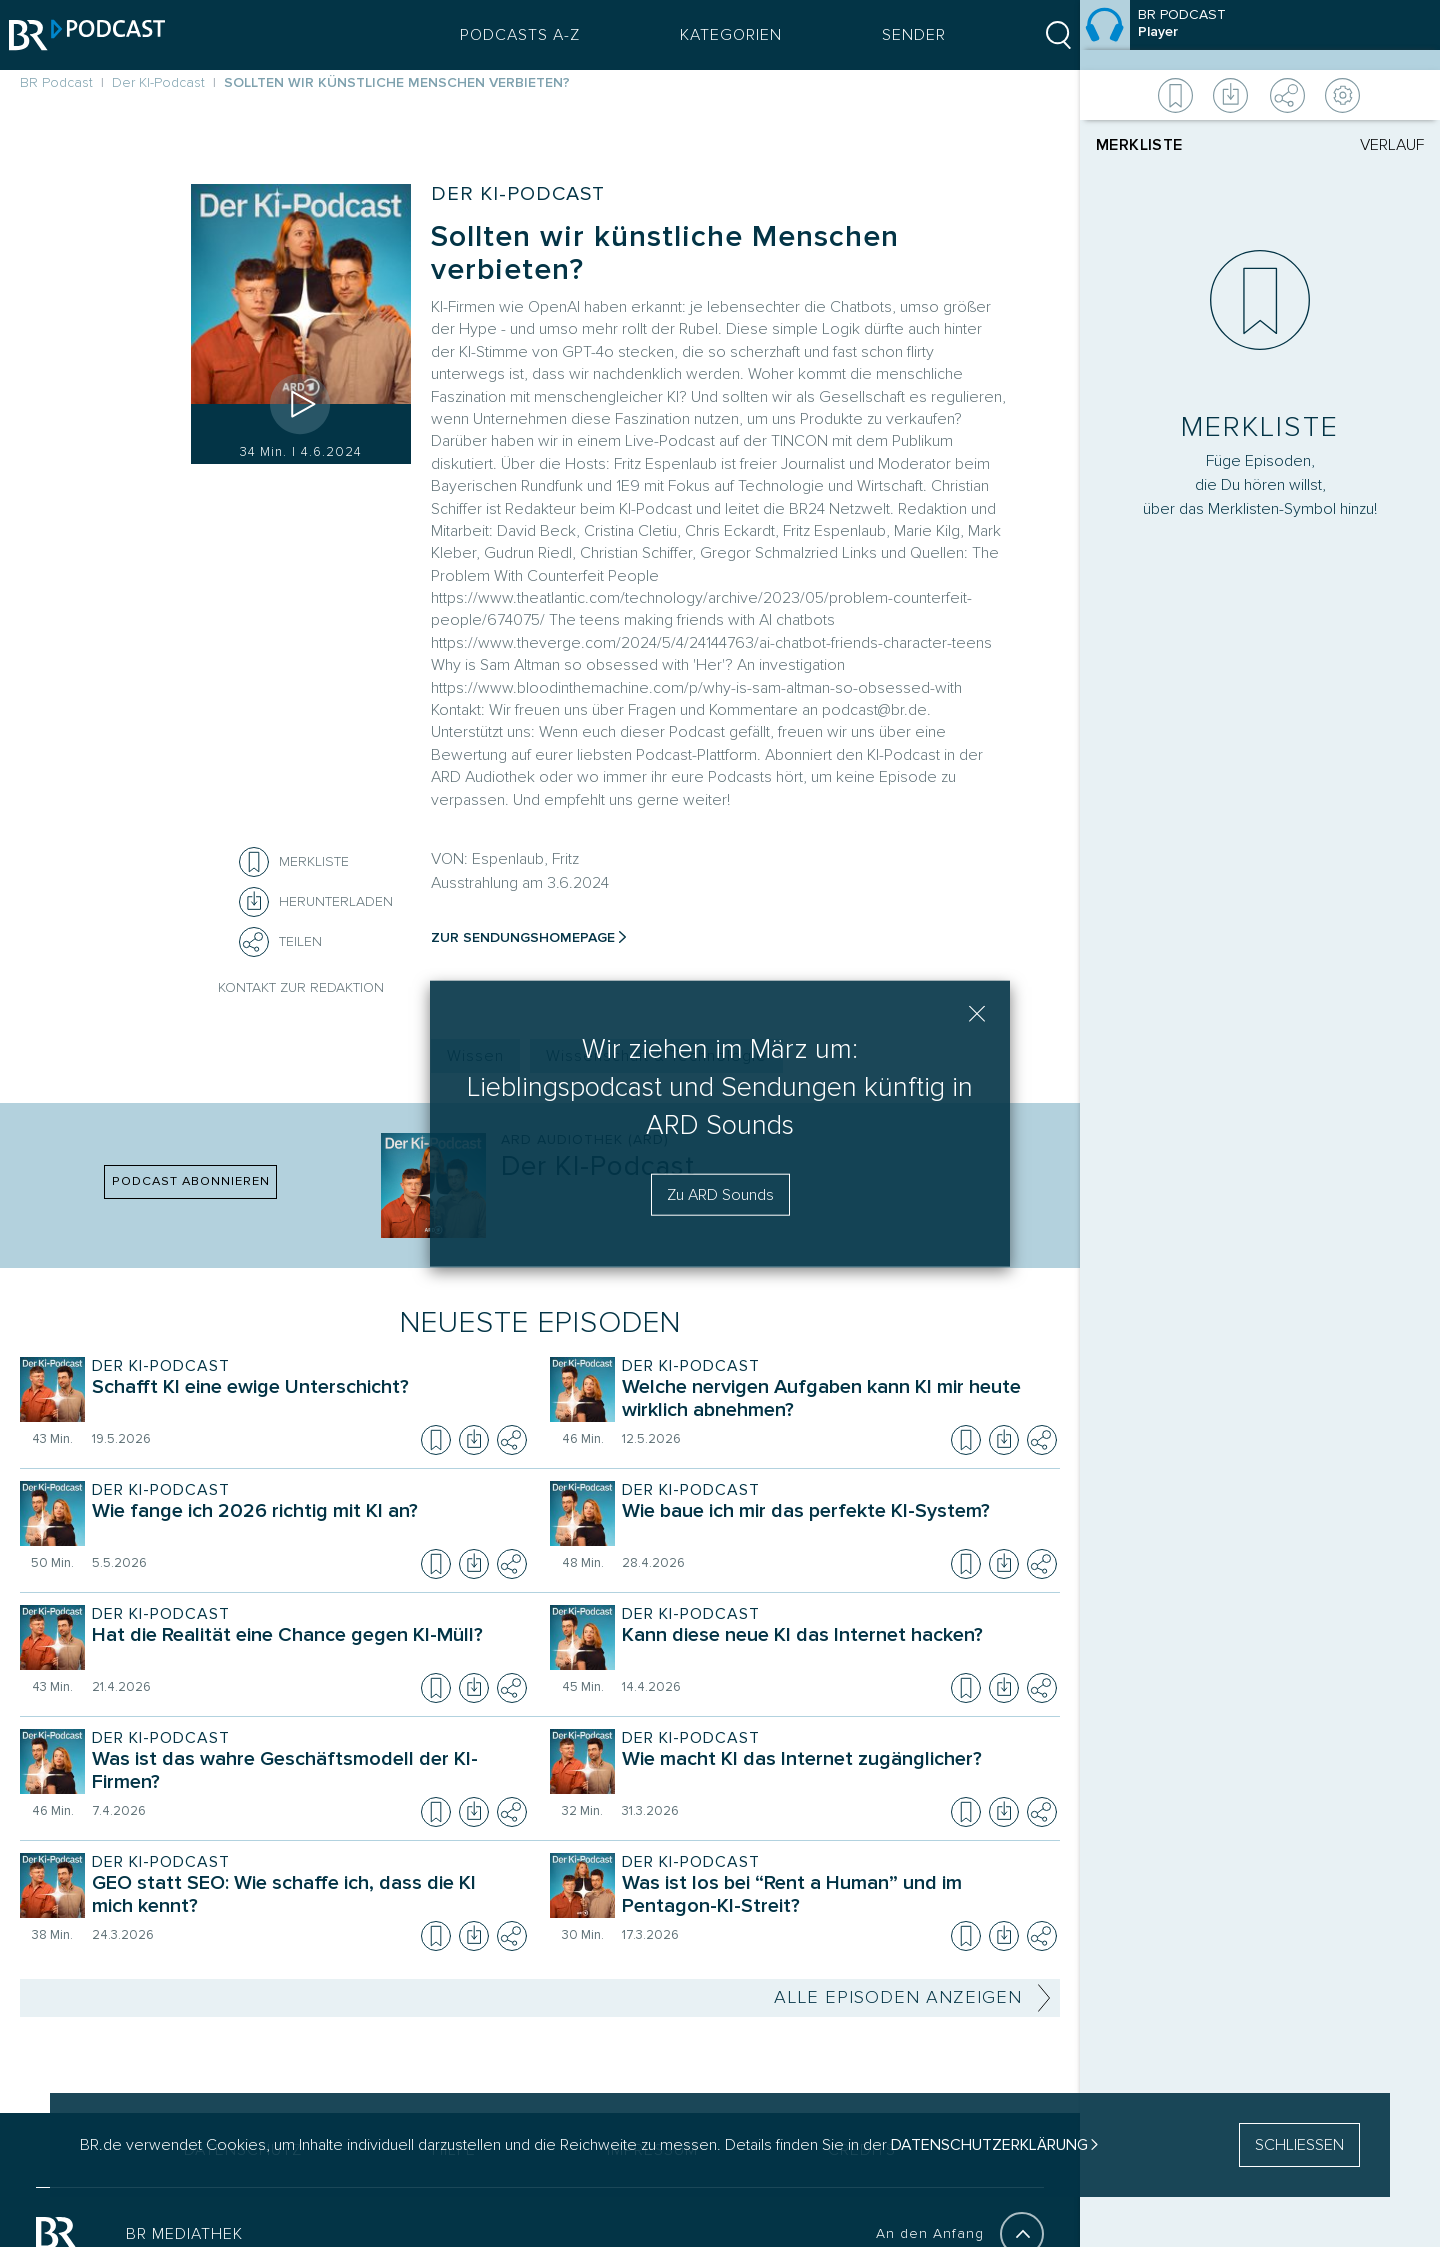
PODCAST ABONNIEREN (191, 1181)
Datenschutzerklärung (989, 2145)
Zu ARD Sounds (720, 1195)
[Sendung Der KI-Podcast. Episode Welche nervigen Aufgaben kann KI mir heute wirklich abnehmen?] (835, 1401)
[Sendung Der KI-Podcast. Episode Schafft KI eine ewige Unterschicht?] (305, 1401)
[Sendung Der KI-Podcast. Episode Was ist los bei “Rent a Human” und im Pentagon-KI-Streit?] (835, 1897)
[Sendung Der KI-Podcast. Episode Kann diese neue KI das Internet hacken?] (835, 1649)
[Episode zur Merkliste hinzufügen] (254, 862)
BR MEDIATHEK (184, 2234)
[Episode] (1260, 35)
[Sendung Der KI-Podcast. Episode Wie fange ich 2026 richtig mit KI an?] (305, 1525)
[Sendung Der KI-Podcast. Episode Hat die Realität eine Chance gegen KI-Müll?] (305, 1649)
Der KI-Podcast (518, 194)
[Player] (1260, 1011)
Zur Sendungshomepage (523, 937)
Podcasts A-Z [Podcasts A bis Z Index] (509, 35)
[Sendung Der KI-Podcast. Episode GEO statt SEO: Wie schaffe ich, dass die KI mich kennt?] (305, 1897)
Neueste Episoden (540, 1322)
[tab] (1178, 145)
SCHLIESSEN (1299, 2145)
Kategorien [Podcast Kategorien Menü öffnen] (720, 35)
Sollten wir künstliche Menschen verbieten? (665, 253)
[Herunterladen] (316, 902)
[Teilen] (254, 942)
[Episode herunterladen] (474, 1440)
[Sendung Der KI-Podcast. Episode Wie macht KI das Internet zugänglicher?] (835, 1773)
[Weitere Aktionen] (1260, 95)
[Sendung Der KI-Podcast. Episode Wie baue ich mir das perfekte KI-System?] (835, 1525)
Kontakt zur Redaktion (301, 987)
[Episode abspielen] (301, 404)
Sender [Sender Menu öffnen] (903, 35)
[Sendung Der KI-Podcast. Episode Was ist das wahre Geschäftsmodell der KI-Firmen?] (305, 1773)
